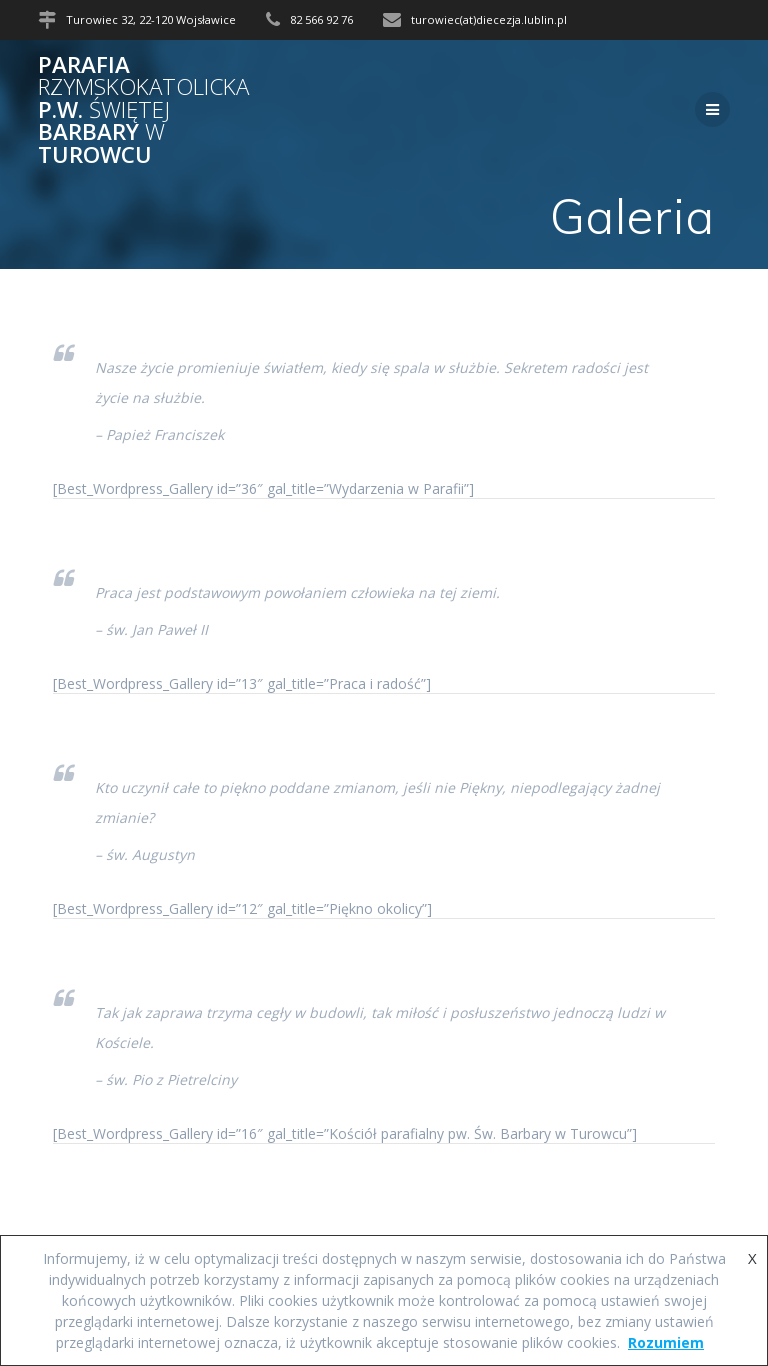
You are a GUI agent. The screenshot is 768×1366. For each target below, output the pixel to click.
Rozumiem (666, 1342)
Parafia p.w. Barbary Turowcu (143, 110)
